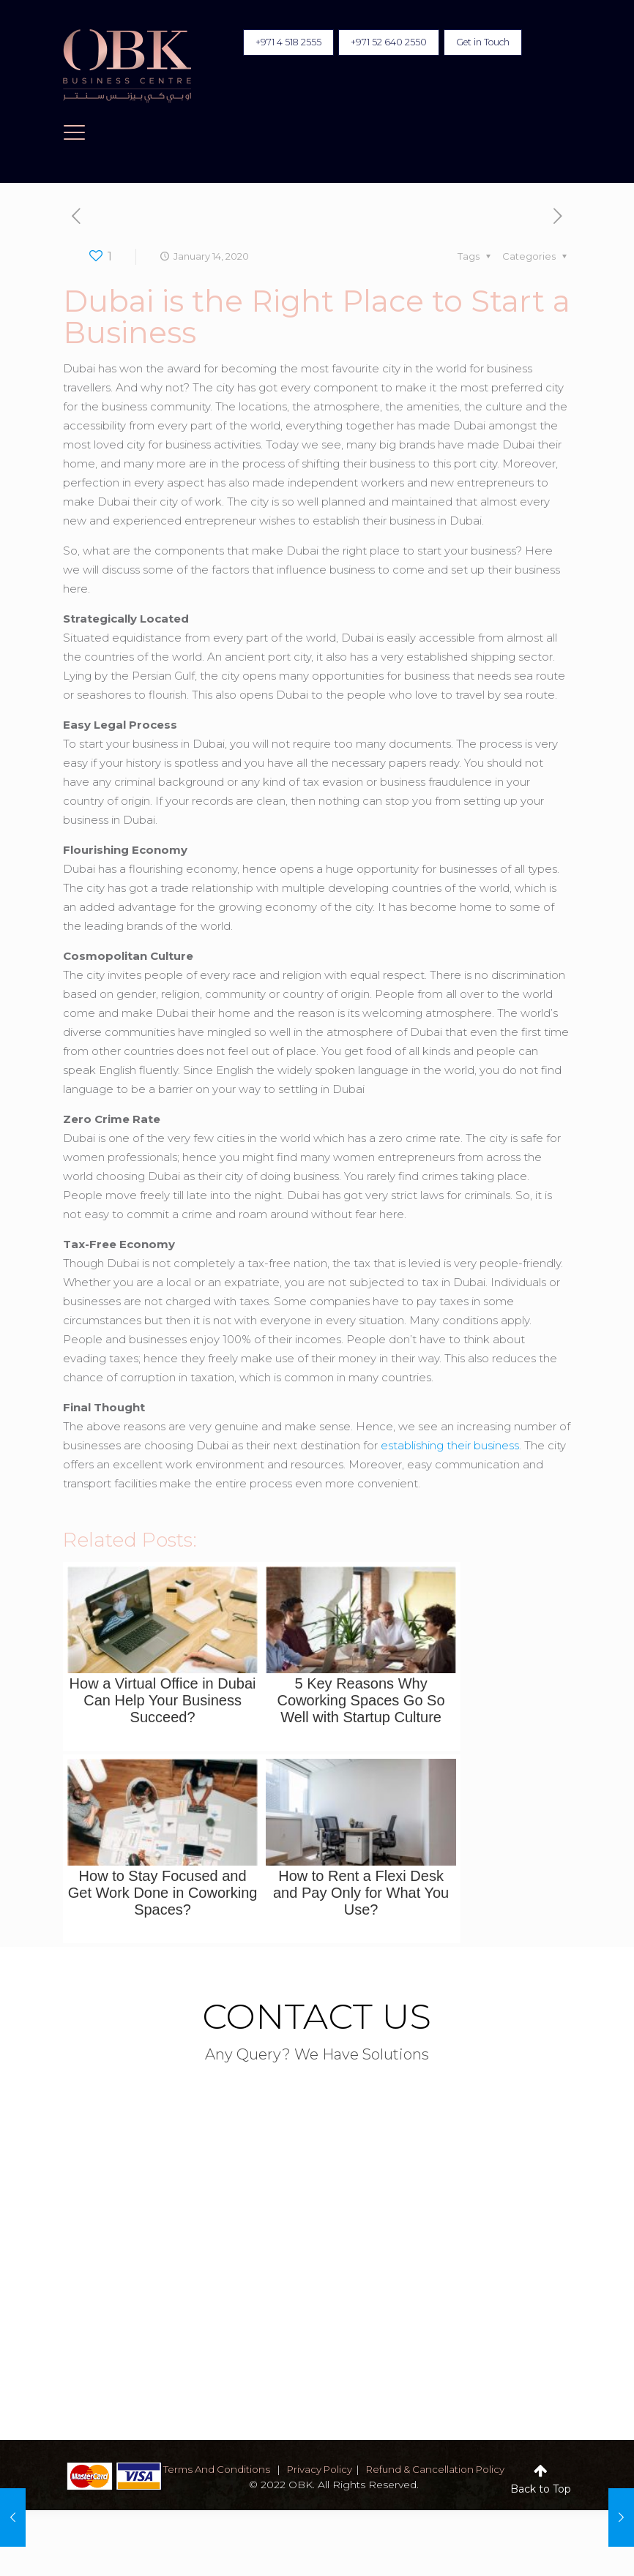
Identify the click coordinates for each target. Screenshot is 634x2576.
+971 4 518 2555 (265, 43)
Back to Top (540, 2489)
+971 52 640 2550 (373, 43)
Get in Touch (477, 43)
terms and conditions (230, 2469)
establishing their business (450, 1445)
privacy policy (337, 2469)
